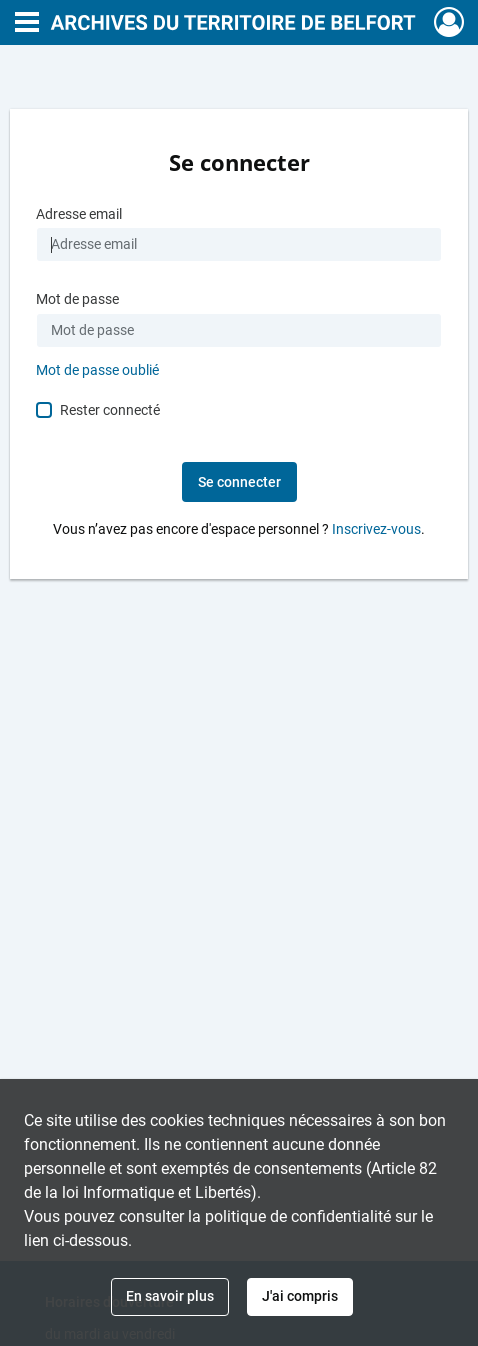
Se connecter (239, 482)
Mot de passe (77, 299)
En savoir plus (170, 1296)
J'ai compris (300, 1296)
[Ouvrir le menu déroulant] (27, 24)
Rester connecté (110, 410)
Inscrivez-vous (376, 529)
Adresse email (79, 214)
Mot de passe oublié (97, 370)
